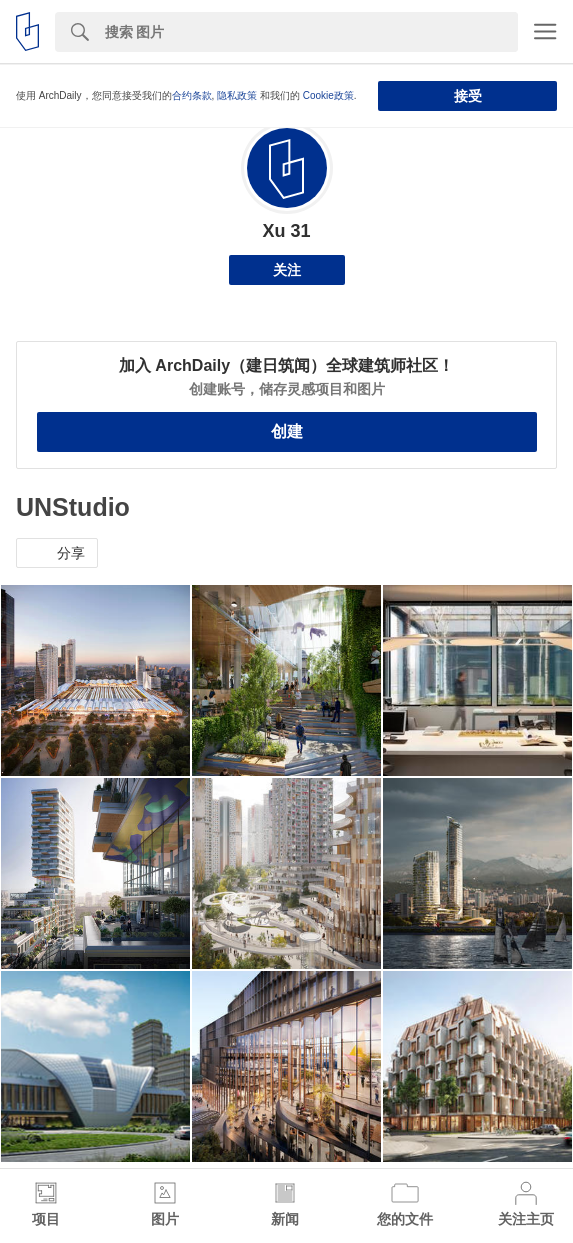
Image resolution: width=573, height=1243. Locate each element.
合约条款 (192, 95)
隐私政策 (237, 95)
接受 (468, 96)
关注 (287, 270)
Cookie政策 (328, 95)
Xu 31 (286, 231)
